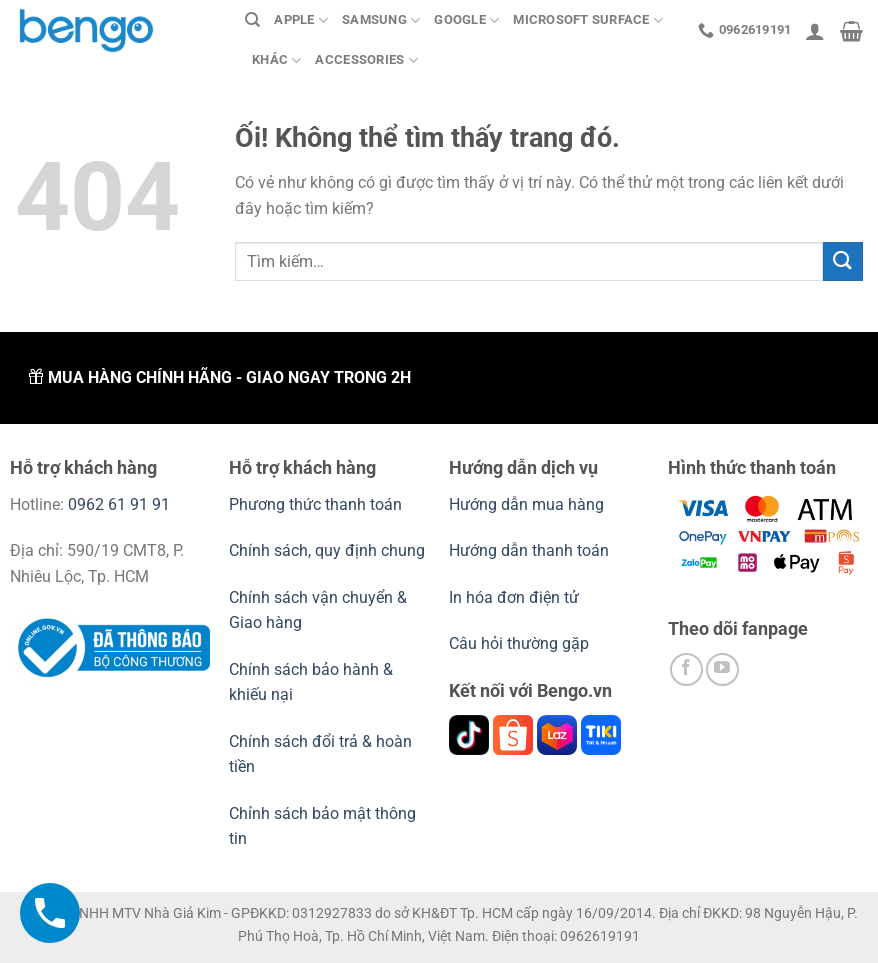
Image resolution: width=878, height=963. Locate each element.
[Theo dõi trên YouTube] (722, 669)
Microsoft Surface (588, 20)
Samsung (381, 20)
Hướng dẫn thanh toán (529, 550)
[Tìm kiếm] (252, 20)
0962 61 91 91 (119, 504)
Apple (301, 20)
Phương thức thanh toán (315, 504)
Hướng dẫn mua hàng (528, 504)
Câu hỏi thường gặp (519, 643)
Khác (276, 60)
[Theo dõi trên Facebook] (686, 669)
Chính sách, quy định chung (327, 550)
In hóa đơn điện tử (514, 597)
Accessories (366, 60)
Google (466, 20)
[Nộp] (843, 261)
